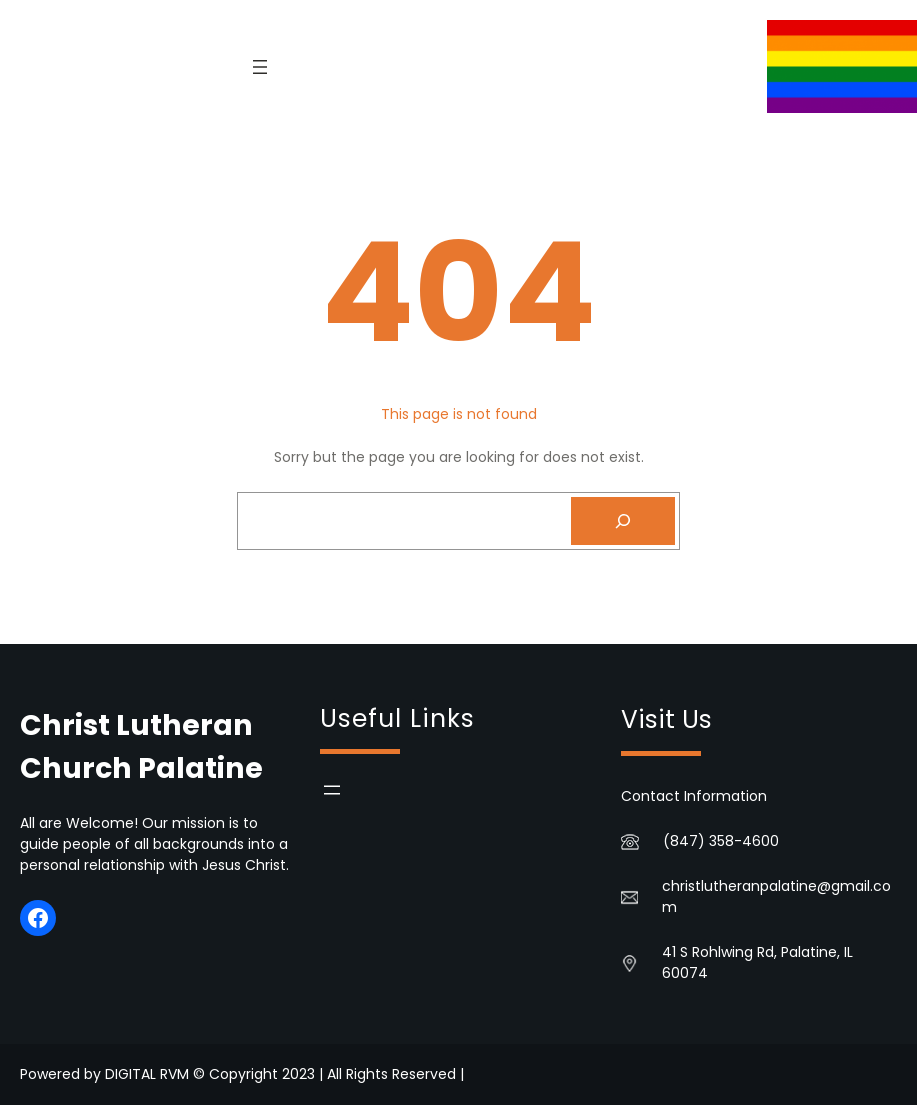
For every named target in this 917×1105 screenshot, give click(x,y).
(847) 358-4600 (721, 841)
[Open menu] (260, 67)
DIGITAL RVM (147, 1074)
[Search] (623, 521)
